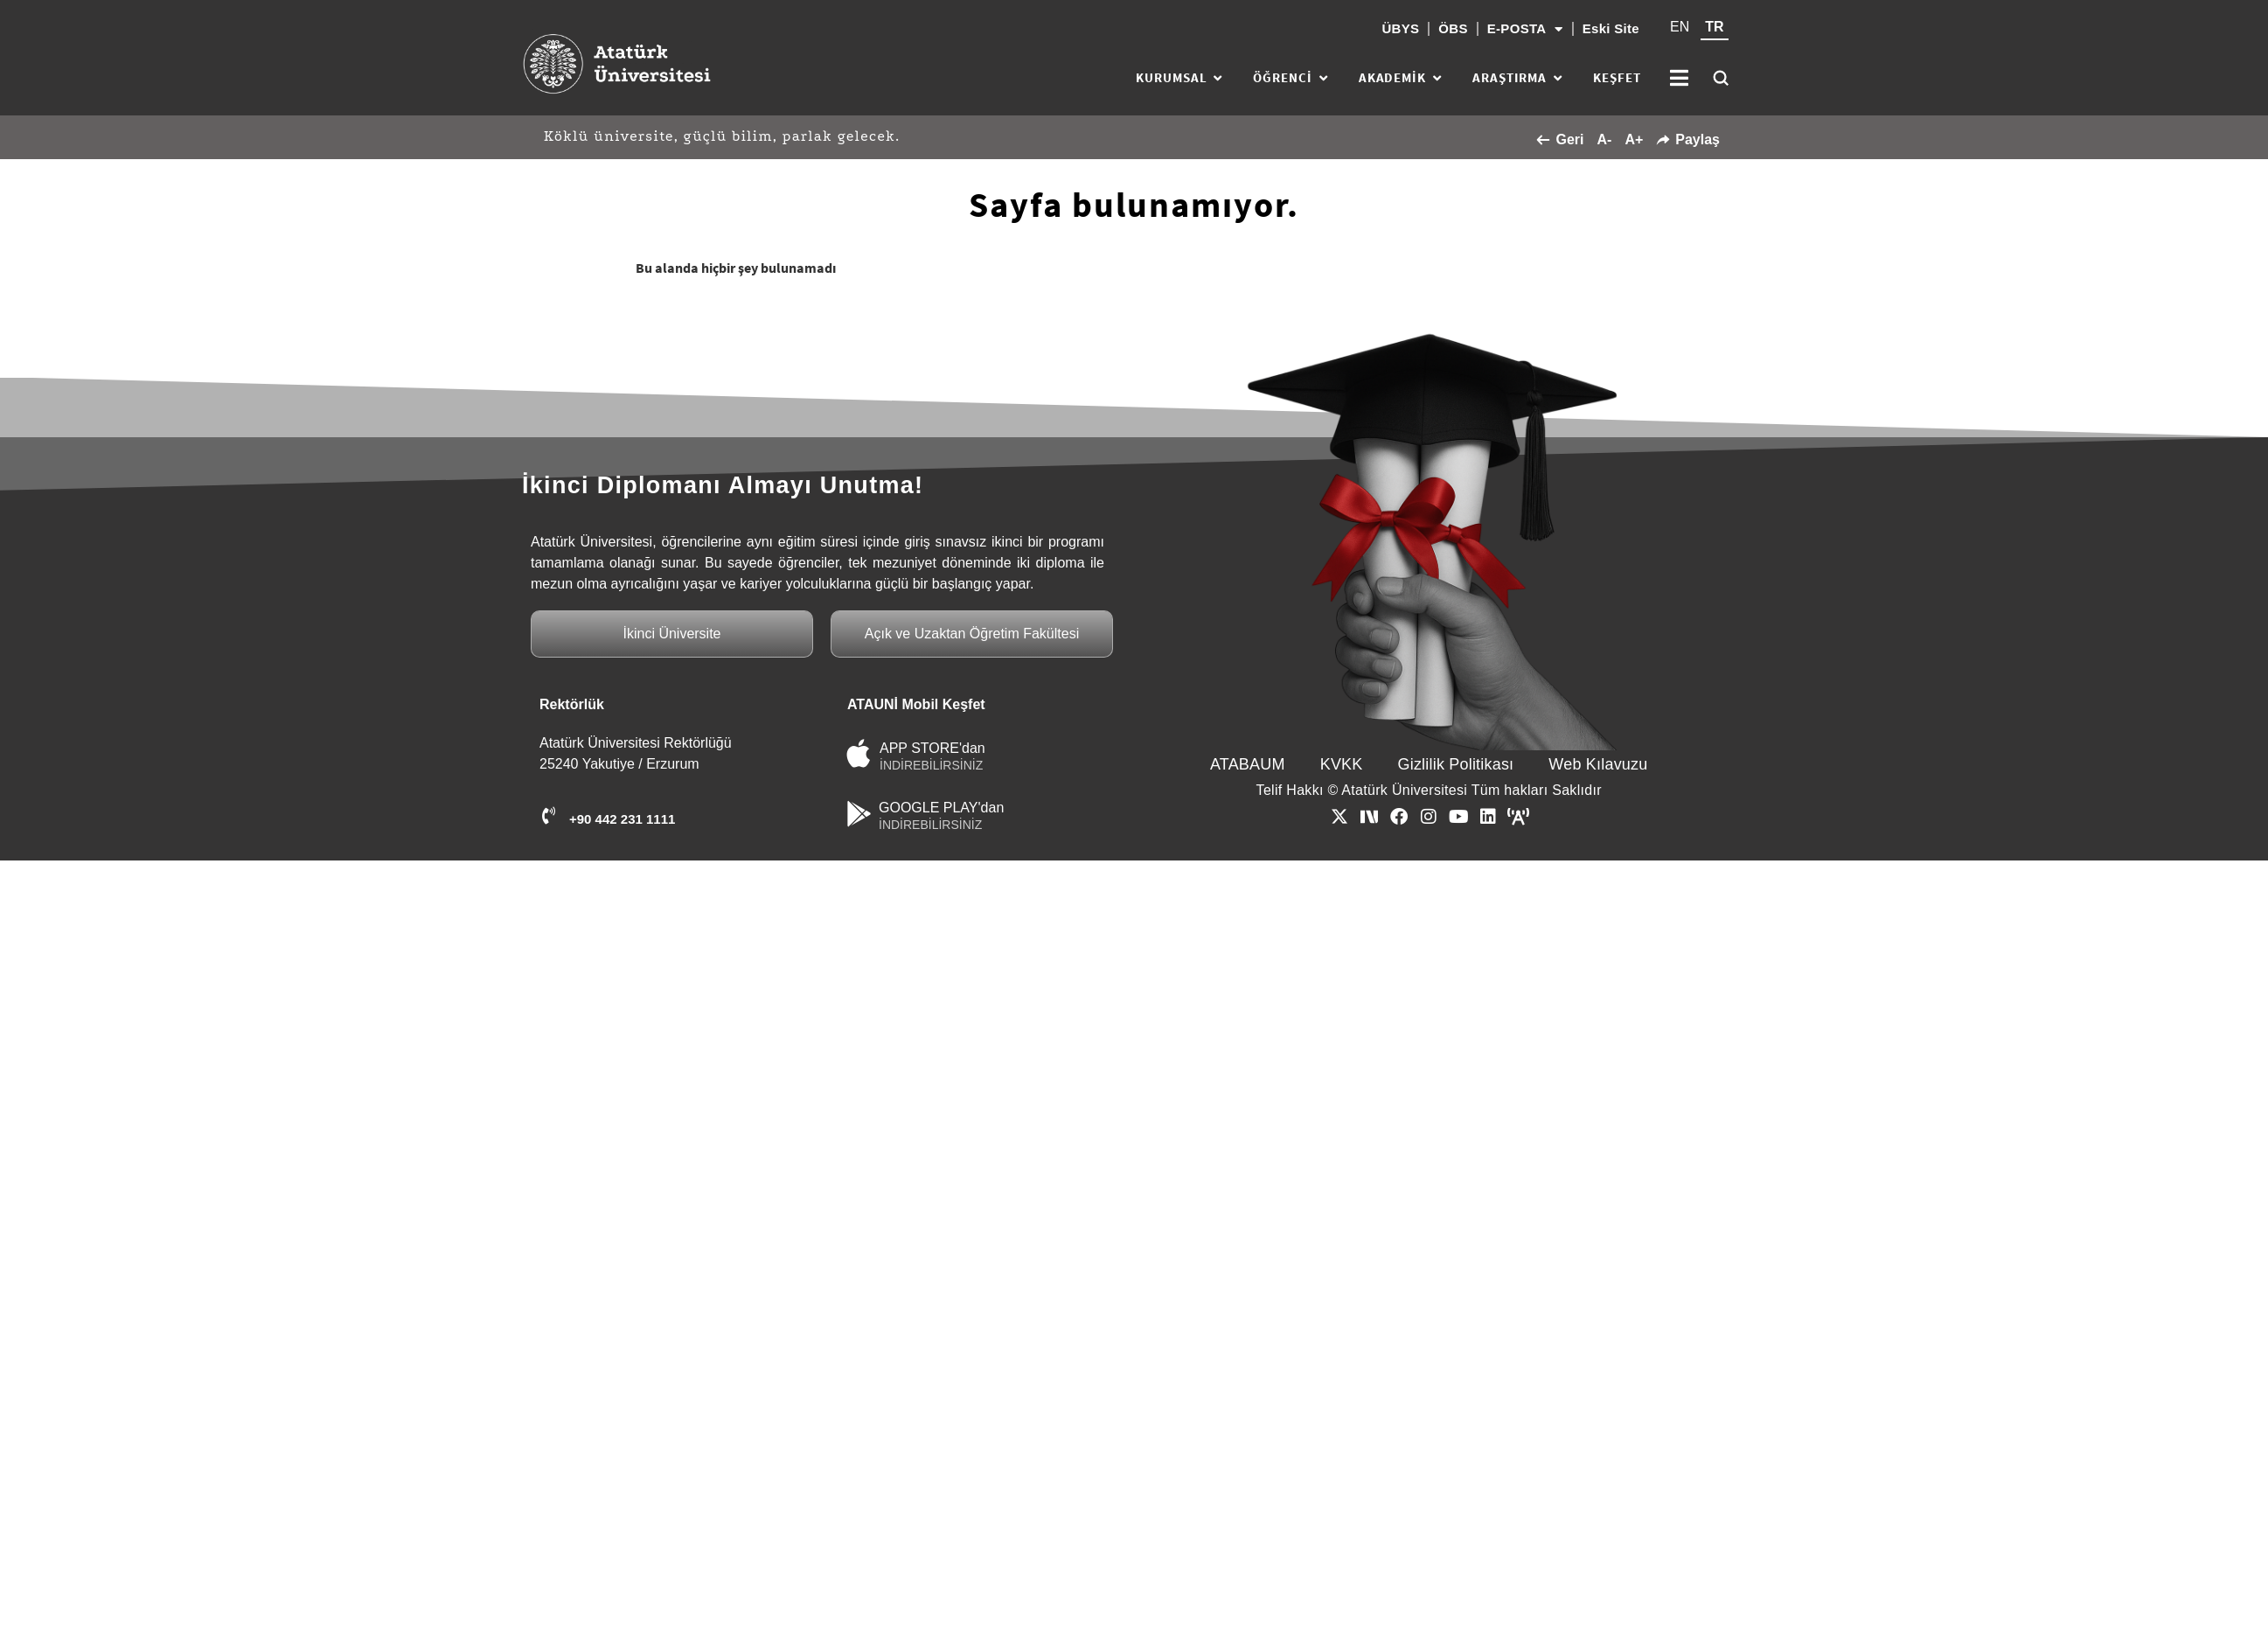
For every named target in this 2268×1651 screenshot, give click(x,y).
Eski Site (1611, 28)
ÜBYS (1400, 28)
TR (1714, 26)
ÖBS (1452, 28)
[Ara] (1720, 77)
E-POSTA (1525, 29)
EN (1679, 26)
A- (1604, 139)
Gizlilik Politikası (1456, 764)
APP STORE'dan (932, 748)
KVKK (1341, 764)
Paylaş (1688, 139)
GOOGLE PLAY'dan (941, 807)
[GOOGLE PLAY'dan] (859, 813)
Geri (1559, 139)
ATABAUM (1247, 764)
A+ (1633, 139)
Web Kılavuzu (1597, 764)
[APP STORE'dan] (859, 753)
